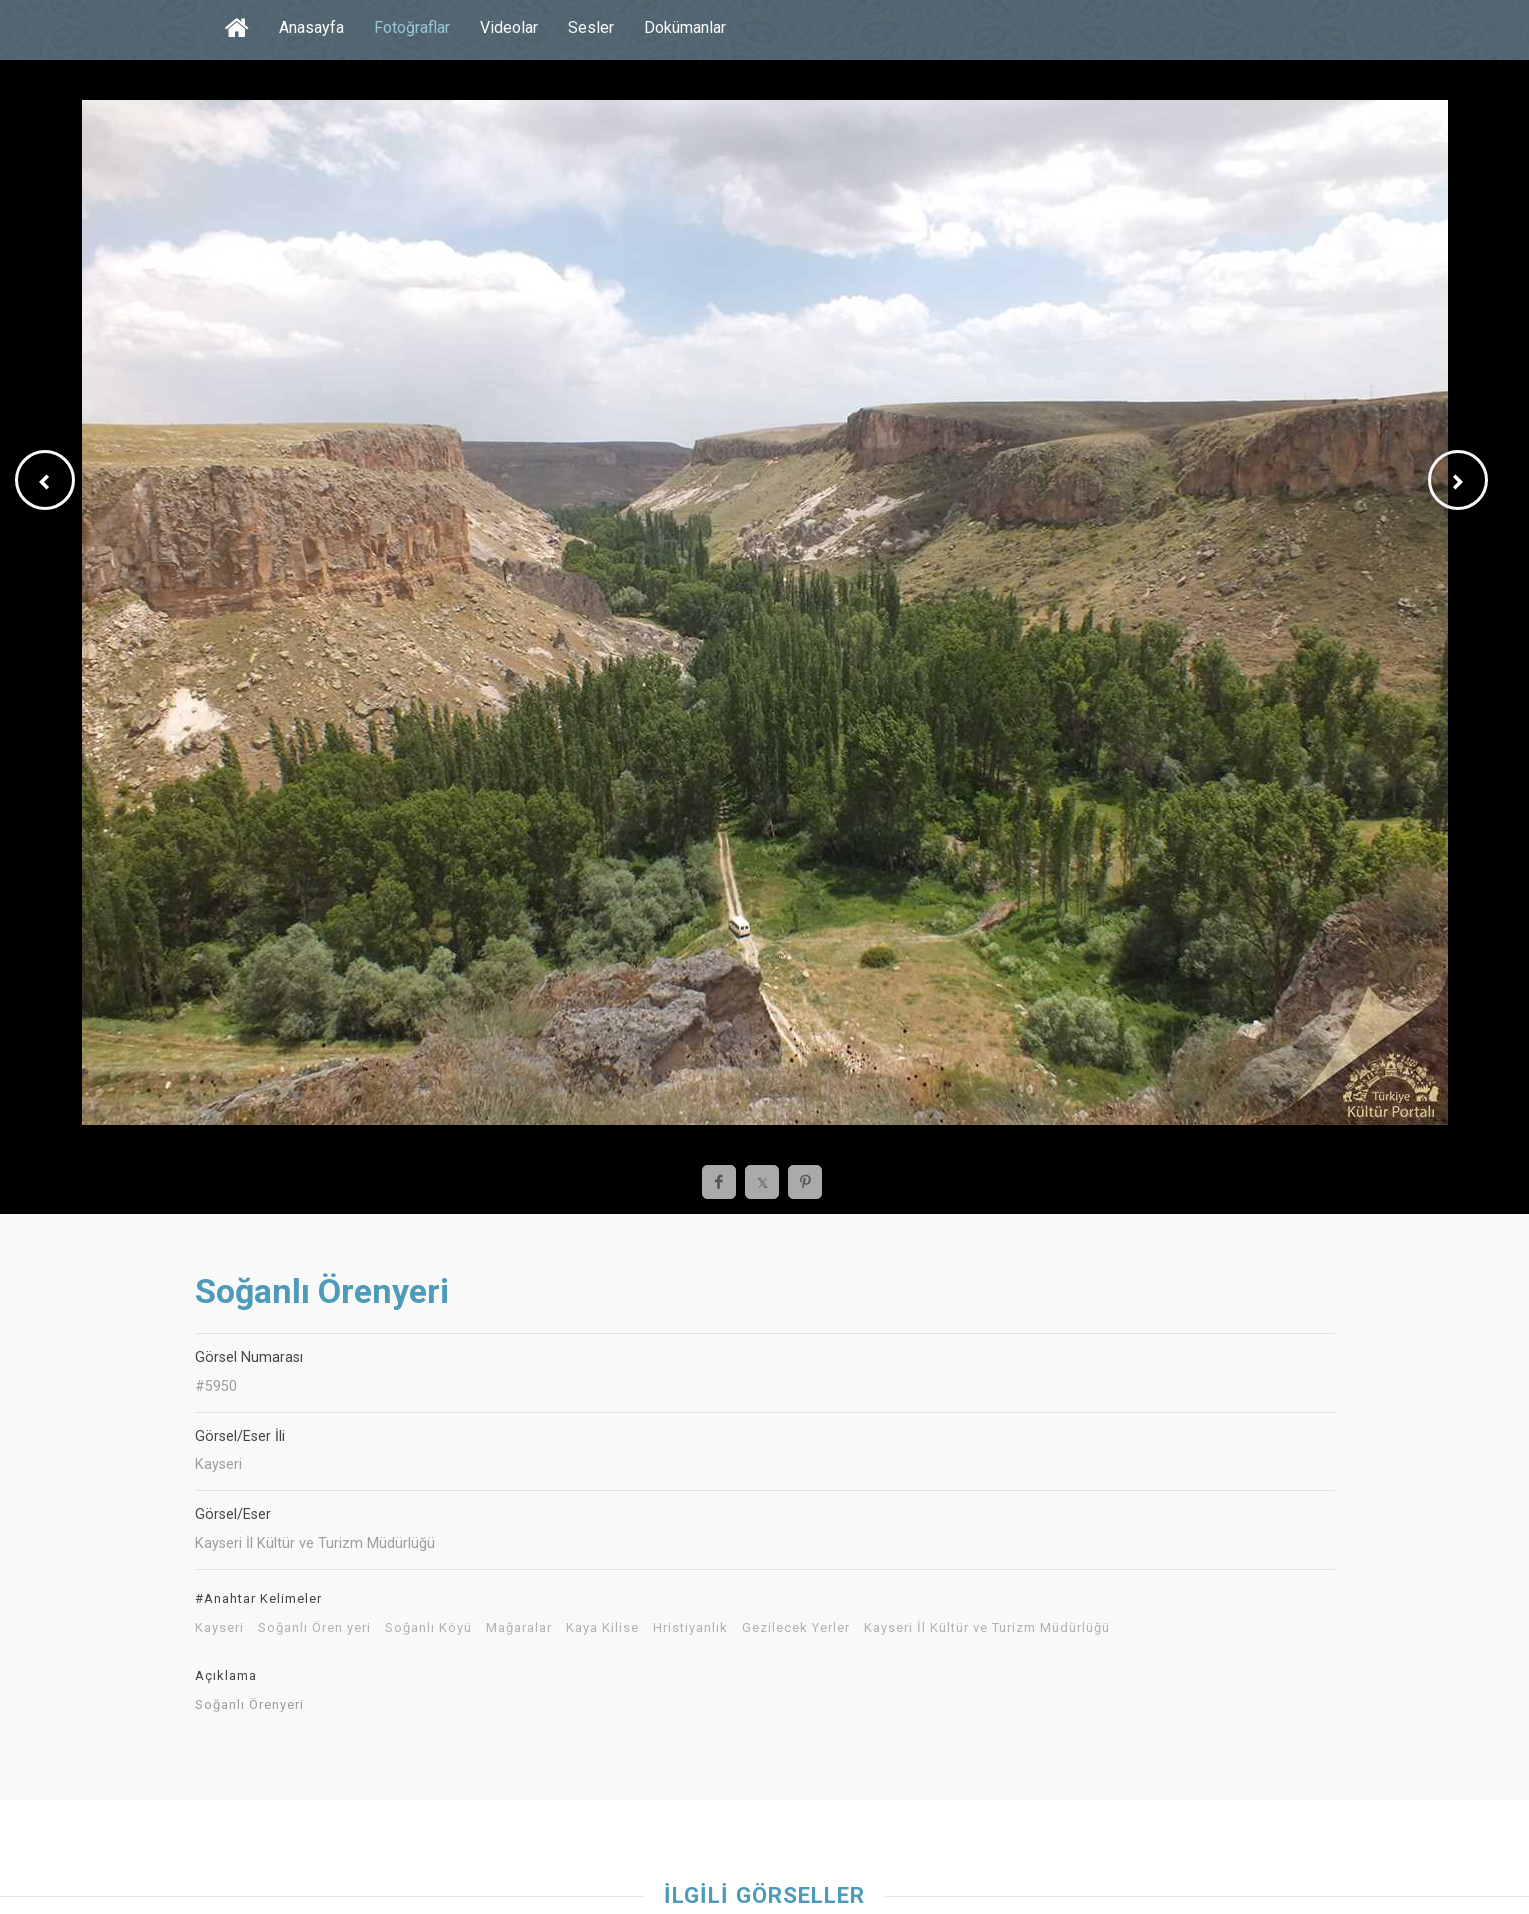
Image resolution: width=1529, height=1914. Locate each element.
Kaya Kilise (602, 1628)
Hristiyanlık (690, 1628)
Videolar (509, 27)
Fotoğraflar (412, 27)
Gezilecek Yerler (796, 1628)
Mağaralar (519, 1628)
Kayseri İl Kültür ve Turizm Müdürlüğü (987, 1628)
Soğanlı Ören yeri (314, 1628)
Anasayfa (311, 27)
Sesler (591, 27)
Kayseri (219, 1628)
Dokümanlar (685, 27)
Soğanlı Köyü (428, 1628)
